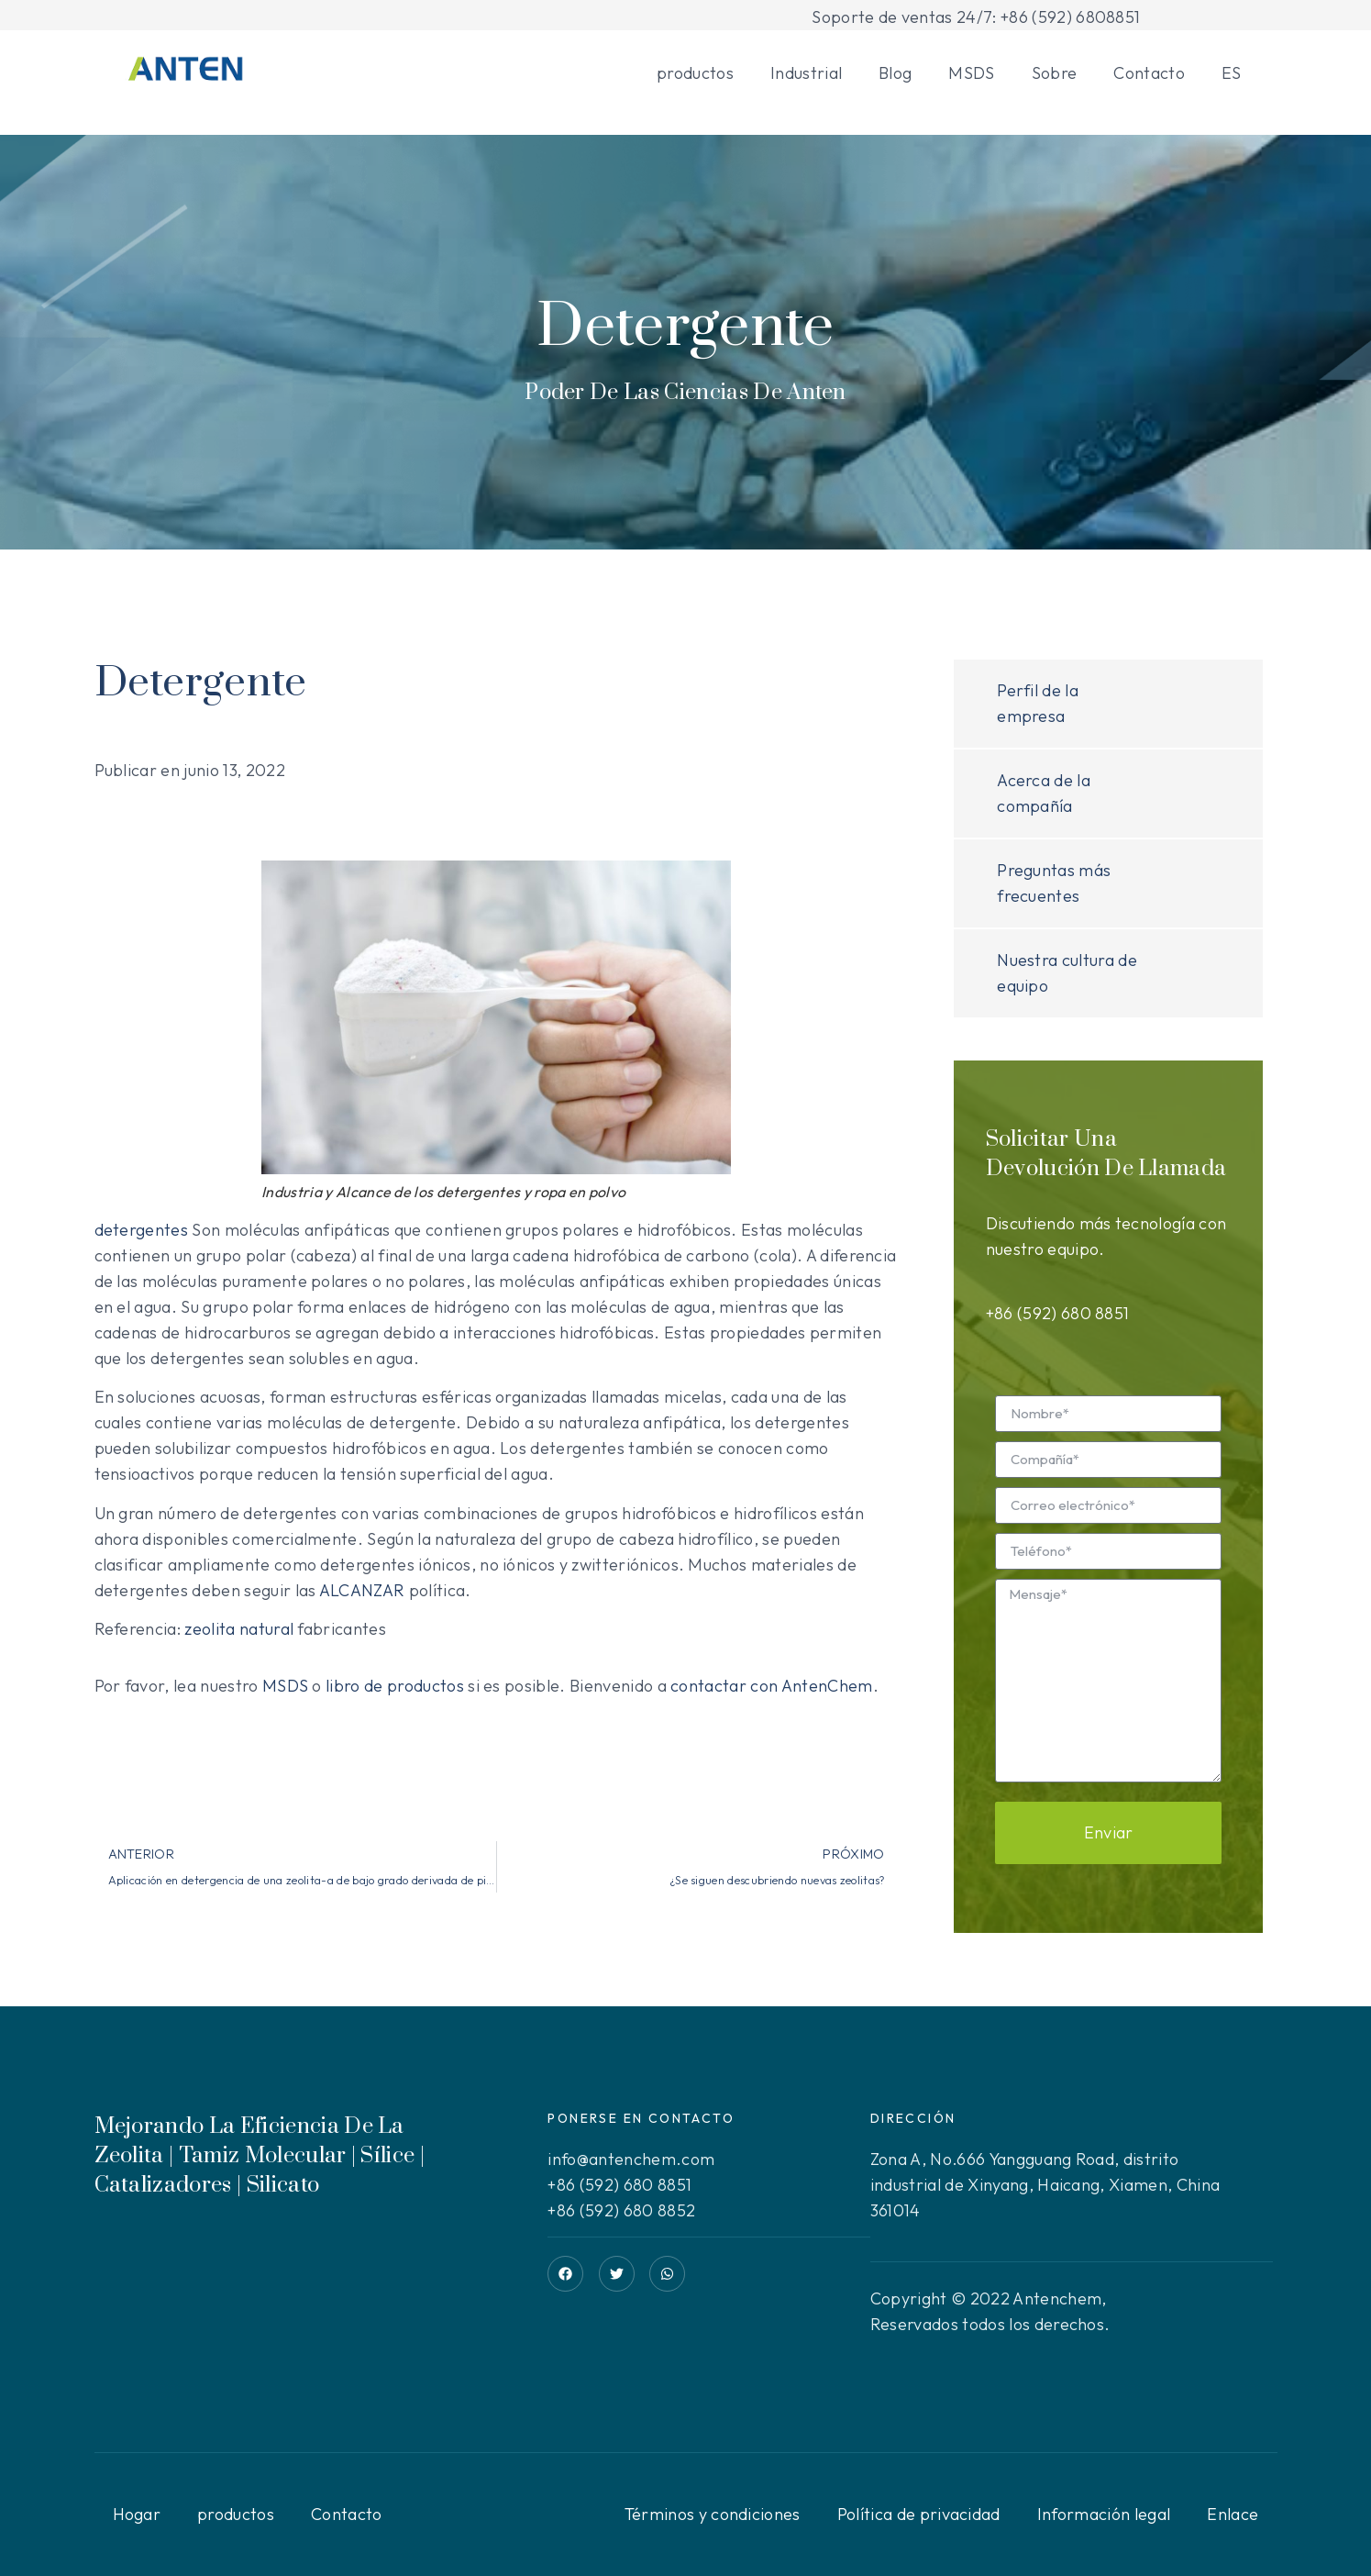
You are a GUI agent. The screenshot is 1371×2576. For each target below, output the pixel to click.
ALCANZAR (362, 1590)
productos (695, 72)
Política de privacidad (919, 2514)
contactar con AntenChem (771, 1685)
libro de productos (395, 1685)
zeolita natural (238, 1628)
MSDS (971, 72)
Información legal (1103, 2514)
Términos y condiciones (713, 2514)
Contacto (1149, 72)
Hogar (137, 2514)
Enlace (1232, 2514)
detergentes (141, 1229)
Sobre (1055, 72)
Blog (895, 72)
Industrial (806, 72)
